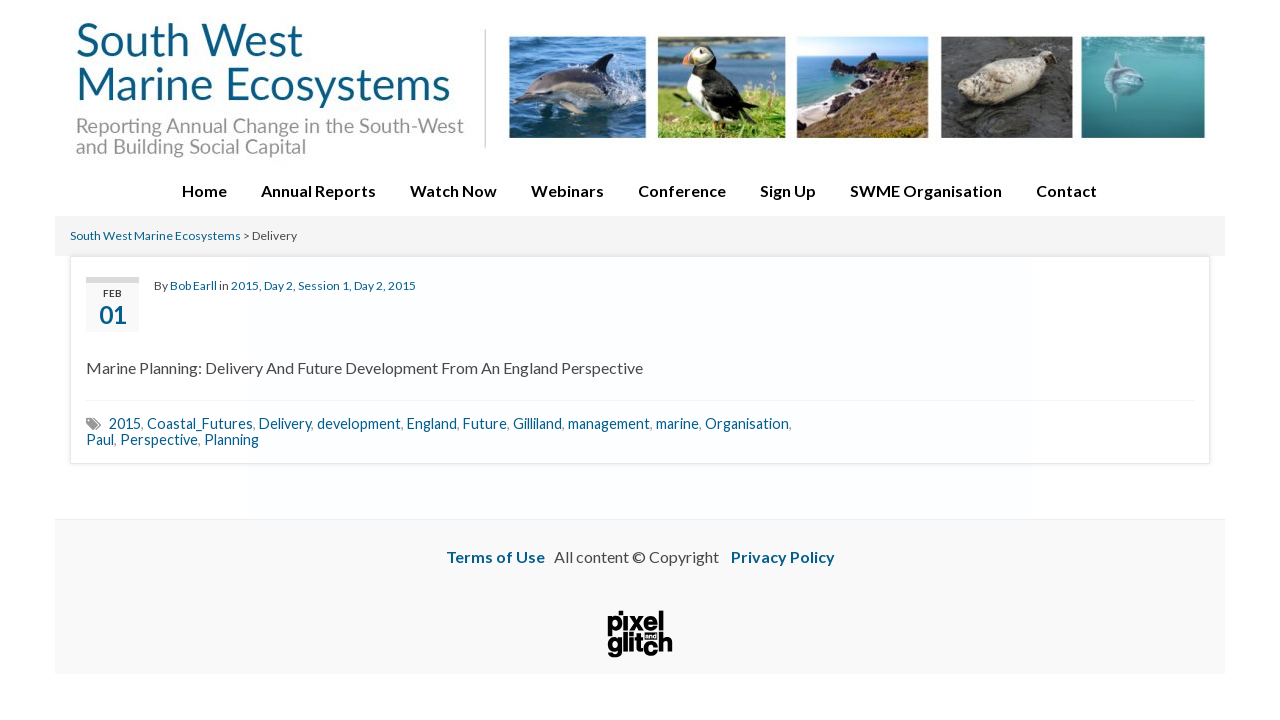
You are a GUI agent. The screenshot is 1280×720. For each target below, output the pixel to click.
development (359, 423)
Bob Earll (193, 285)
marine (677, 423)
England (432, 423)
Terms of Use (495, 556)
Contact (1066, 190)
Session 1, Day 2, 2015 (357, 285)
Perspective (159, 439)
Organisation (747, 423)
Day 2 (278, 285)
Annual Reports (318, 190)
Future (485, 423)
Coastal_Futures (200, 423)
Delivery (285, 423)
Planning (231, 439)
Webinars (567, 190)
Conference (682, 190)
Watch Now (453, 190)
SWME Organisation (926, 190)
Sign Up (788, 190)
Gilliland (537, 423)
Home (204, 190)
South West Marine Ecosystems (155, 235)
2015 (245, 285)
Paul (100, 439)
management (609, 423)
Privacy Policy (783, 556)
